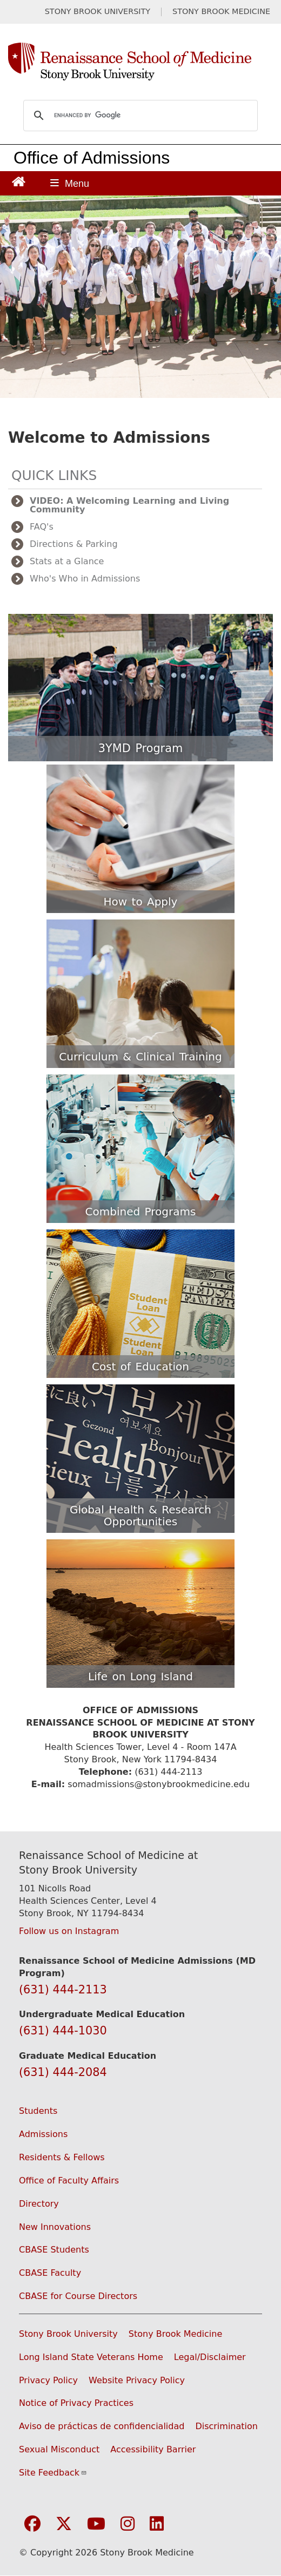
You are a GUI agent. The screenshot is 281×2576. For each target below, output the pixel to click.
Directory (39, 2204)
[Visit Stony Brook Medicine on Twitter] (63, 2524)
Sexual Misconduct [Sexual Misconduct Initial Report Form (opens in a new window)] (59, 2449)
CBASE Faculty (50, 2273)
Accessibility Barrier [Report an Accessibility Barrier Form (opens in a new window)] (153, 2449)
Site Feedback (53, 2472)
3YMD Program (140, 748)
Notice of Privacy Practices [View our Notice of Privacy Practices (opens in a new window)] (76, 2403)
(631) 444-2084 (63, 2072)
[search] (139, 115)
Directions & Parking (74, 544)
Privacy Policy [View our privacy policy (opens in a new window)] (48, 2380)
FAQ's (41, 527)
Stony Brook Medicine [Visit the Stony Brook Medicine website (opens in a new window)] (176, 2334)
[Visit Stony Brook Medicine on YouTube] (96, 2524)
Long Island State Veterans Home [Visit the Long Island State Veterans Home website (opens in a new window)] (91, 2357)
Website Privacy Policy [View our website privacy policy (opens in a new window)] (137, 2380)
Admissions (43, 2134)
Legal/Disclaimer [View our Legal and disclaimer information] (210, 2357)
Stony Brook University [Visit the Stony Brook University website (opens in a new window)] (68, 2334)
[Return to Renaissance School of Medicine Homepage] (18, 181)
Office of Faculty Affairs (69, 2180)
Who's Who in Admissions (85, 578)
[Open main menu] (69, 183)
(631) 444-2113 (63, 1989)
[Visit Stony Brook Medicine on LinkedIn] (156, 2524)
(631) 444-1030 (63, 2030)
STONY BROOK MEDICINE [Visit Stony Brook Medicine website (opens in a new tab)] (221, 12)
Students (38, 2111)
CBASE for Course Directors (78, 2296)
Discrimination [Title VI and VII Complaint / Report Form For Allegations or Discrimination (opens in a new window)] (226, 2426)
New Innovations (55, 2227)
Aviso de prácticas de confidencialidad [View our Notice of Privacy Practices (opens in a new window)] (101, 2426)
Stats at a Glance (67, 561)
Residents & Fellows (62, 2157)
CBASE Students (54, 2249)
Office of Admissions (92, 157)
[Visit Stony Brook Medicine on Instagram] (127, 2524)
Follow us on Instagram (69, 1931)
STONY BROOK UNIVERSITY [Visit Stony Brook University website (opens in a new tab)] (97, 12)
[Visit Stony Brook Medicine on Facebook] (32, 2524)
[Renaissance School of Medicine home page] (140, 61)
